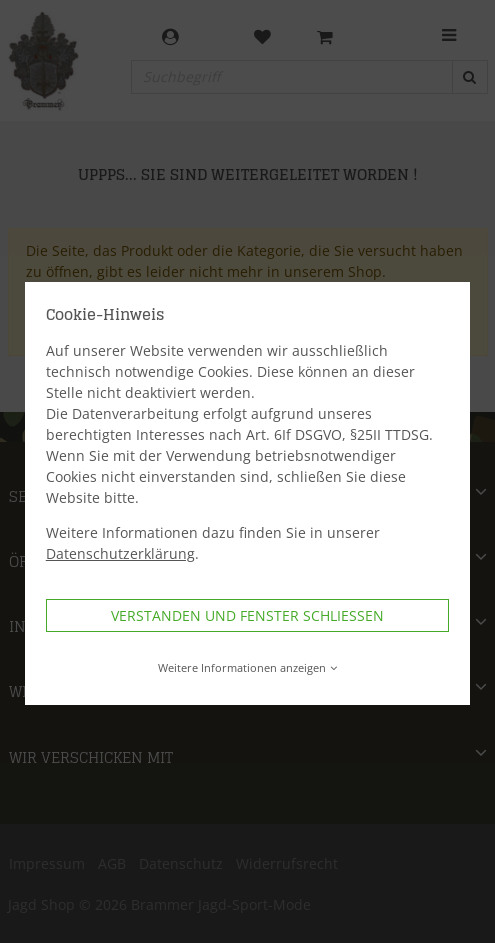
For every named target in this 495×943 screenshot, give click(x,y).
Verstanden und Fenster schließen (247, 615)
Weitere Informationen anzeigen (247, 667)
